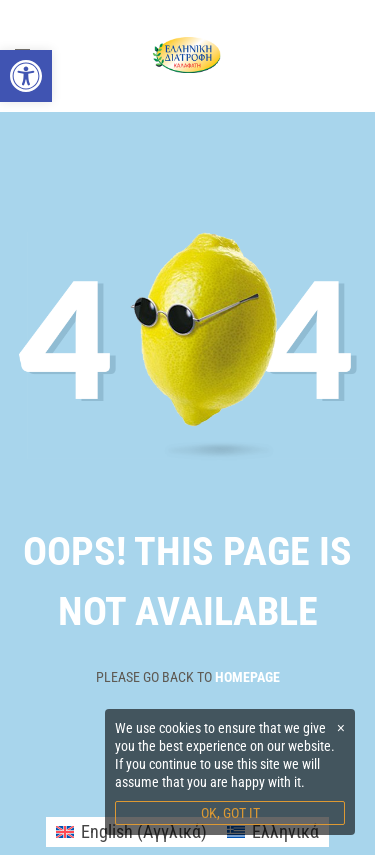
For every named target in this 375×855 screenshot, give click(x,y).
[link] (26, 76)
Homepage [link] (247, 677)
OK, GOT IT (230, 813)
